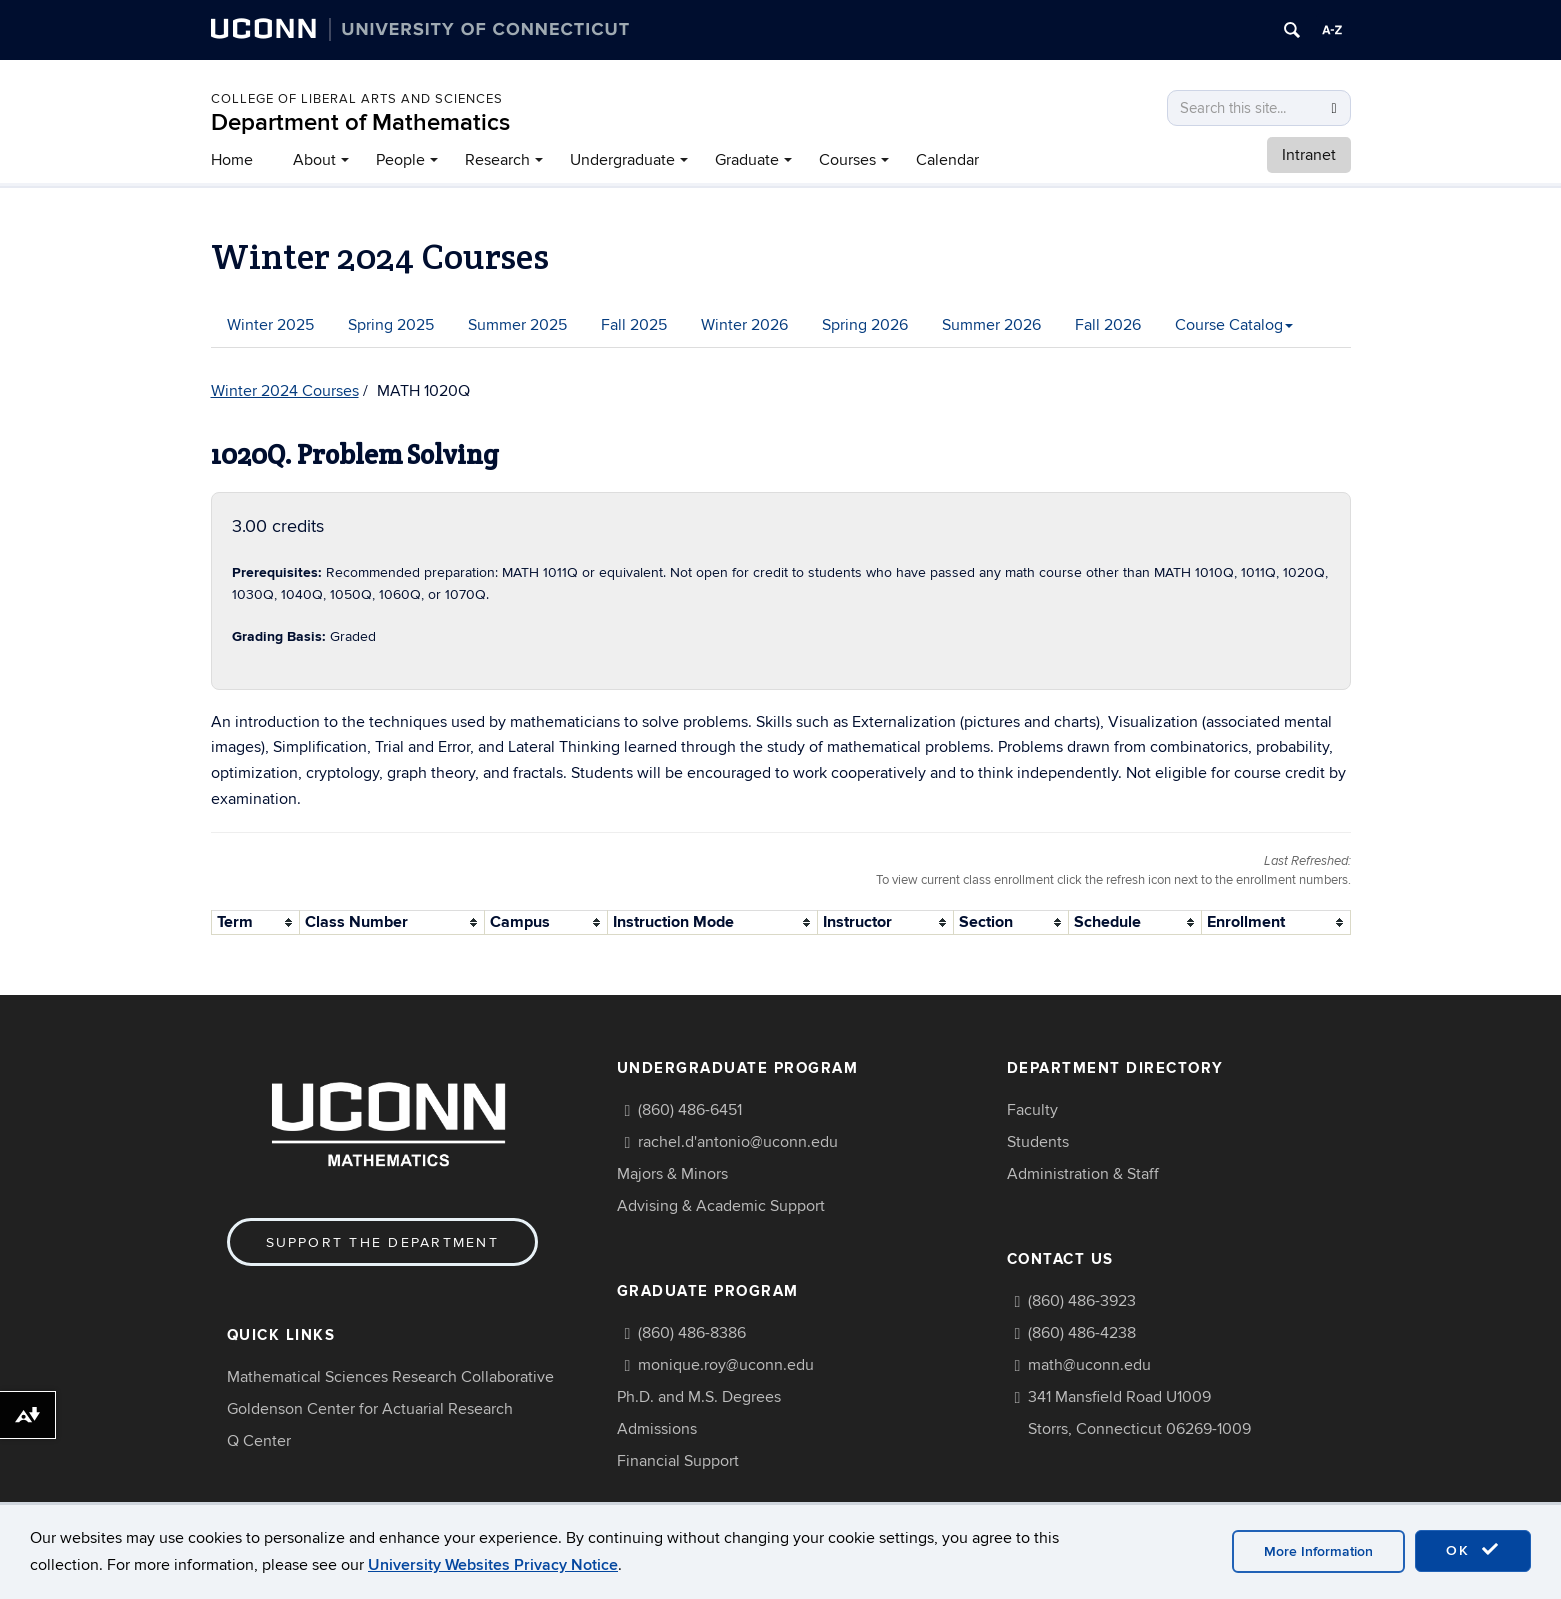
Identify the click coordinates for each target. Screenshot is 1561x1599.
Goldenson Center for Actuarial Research (370, 1409)
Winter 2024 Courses (285, 391)
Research (497, 160)
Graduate (747, 160)
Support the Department (382, 1242)
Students (1038, 1142)
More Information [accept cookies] (1318, 1551)
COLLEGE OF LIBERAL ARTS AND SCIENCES (357, 99)
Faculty (1032, 1110)
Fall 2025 (634, 325)
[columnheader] (255, 922)
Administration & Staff (1083, 1174)
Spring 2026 (865, 325)
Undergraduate (622, 160)
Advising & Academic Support (721, 1206)
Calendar (947, 160)
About (314, 160)
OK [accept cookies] (1473, 1550)
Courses (847, 160)
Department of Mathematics (360, 122)
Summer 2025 (517, 325)
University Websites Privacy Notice (493, 1565)
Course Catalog (1234, 325)
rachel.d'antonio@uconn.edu (738, 1142)
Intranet (1309, 155)
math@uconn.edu (1089, 1365)
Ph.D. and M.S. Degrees (699, 1397)
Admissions (657, 1429)
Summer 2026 (991, 325)
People (400, 160)
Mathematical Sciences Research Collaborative (390, 1377)
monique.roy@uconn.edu (726, 1365)
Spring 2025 (391, 325)
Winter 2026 (744, 325)
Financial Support (678, 1461)
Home (232, 160)
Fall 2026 (1108, 325)
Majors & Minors (672, 1174)
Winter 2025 (270, 325)
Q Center (259, 1441)
